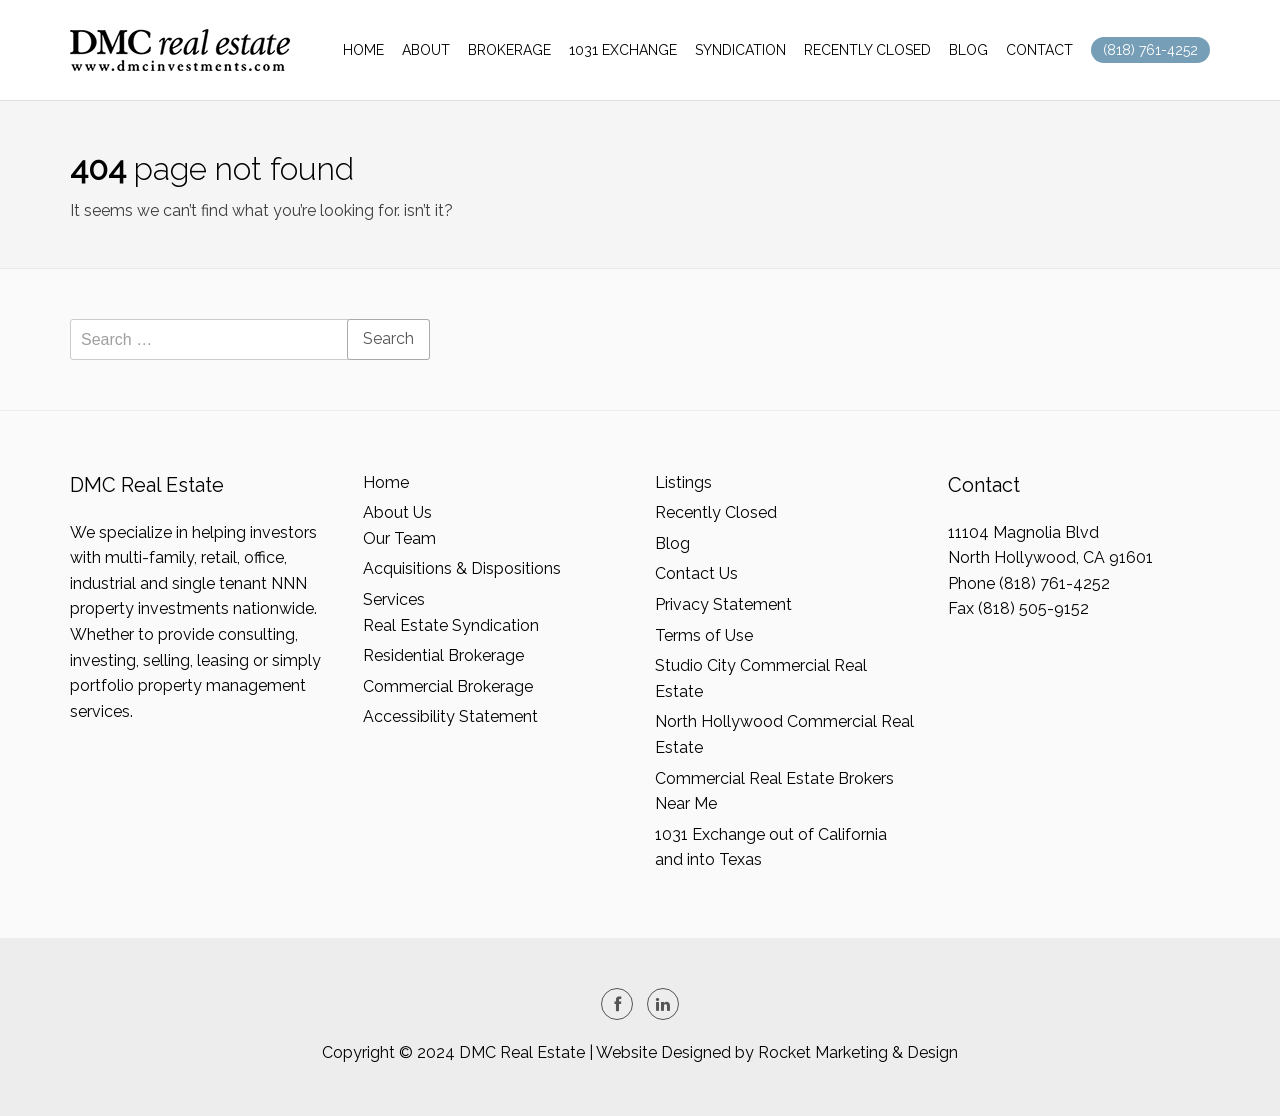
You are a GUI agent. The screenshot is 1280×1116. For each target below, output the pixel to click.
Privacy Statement (723, 604)
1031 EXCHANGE (623, 50)
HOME (363, 50)
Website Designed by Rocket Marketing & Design (777, 1052)
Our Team (399, 538)
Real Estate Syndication (451, 625)
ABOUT (426, 50)
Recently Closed (716, 512)
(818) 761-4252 (1150, 50)
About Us (397, 512)
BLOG (968, 50)
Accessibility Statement (450, 716)
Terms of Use (704, 635)
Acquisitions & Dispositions (462, 568)
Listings (683, 482)
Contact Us (696, 573)
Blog (672, 543)
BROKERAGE (509, 50)
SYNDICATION (740, 50)
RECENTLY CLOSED (867, 50)
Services (394, 599)
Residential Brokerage (443, 655)
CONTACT (1039, 50)
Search (388, 338)
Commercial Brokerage (448, 686)
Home (386, 482)
